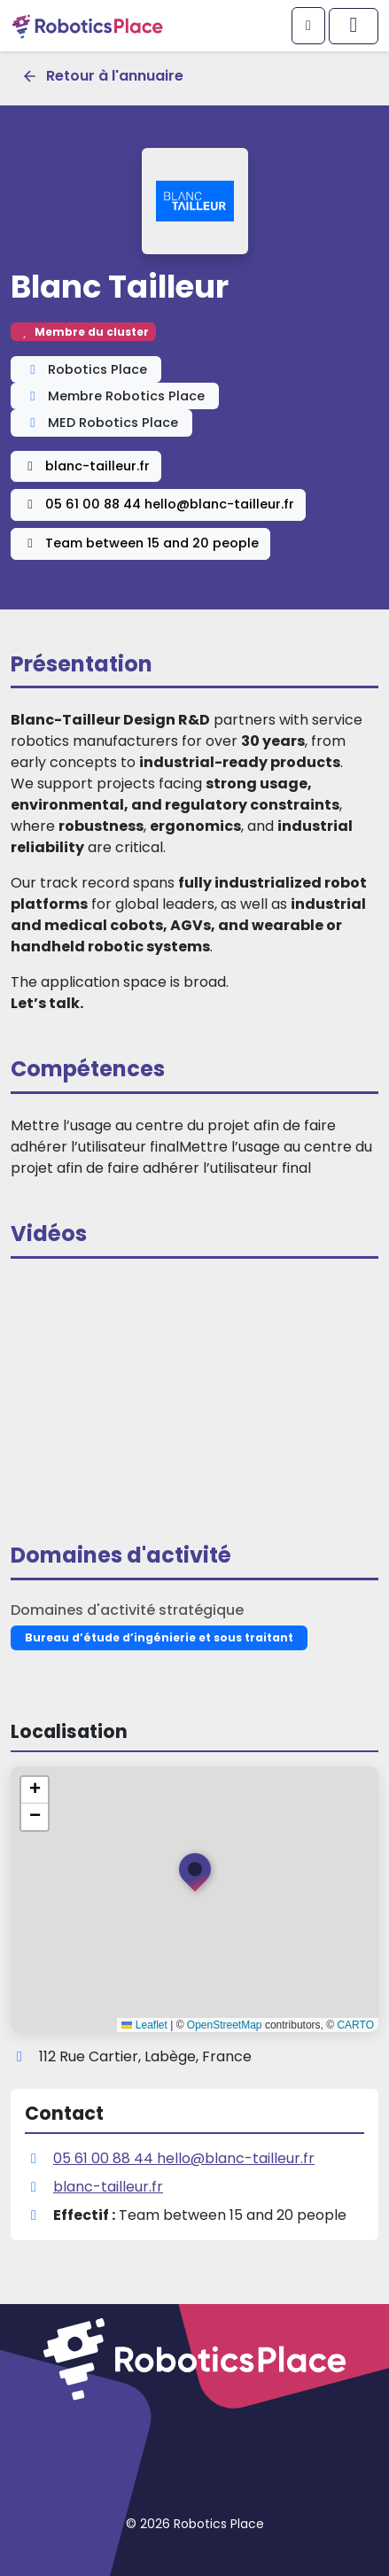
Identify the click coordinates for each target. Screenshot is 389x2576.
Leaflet (144, 2025)
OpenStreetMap (224, 2025)
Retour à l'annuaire (102, 76)
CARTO (355, 2025)
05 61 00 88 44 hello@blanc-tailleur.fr (158, 504)
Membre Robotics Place (115, 396)
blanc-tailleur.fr (86, 466)
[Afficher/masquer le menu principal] (353, 26)
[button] (195, 1876)
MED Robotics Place (101, 422)
